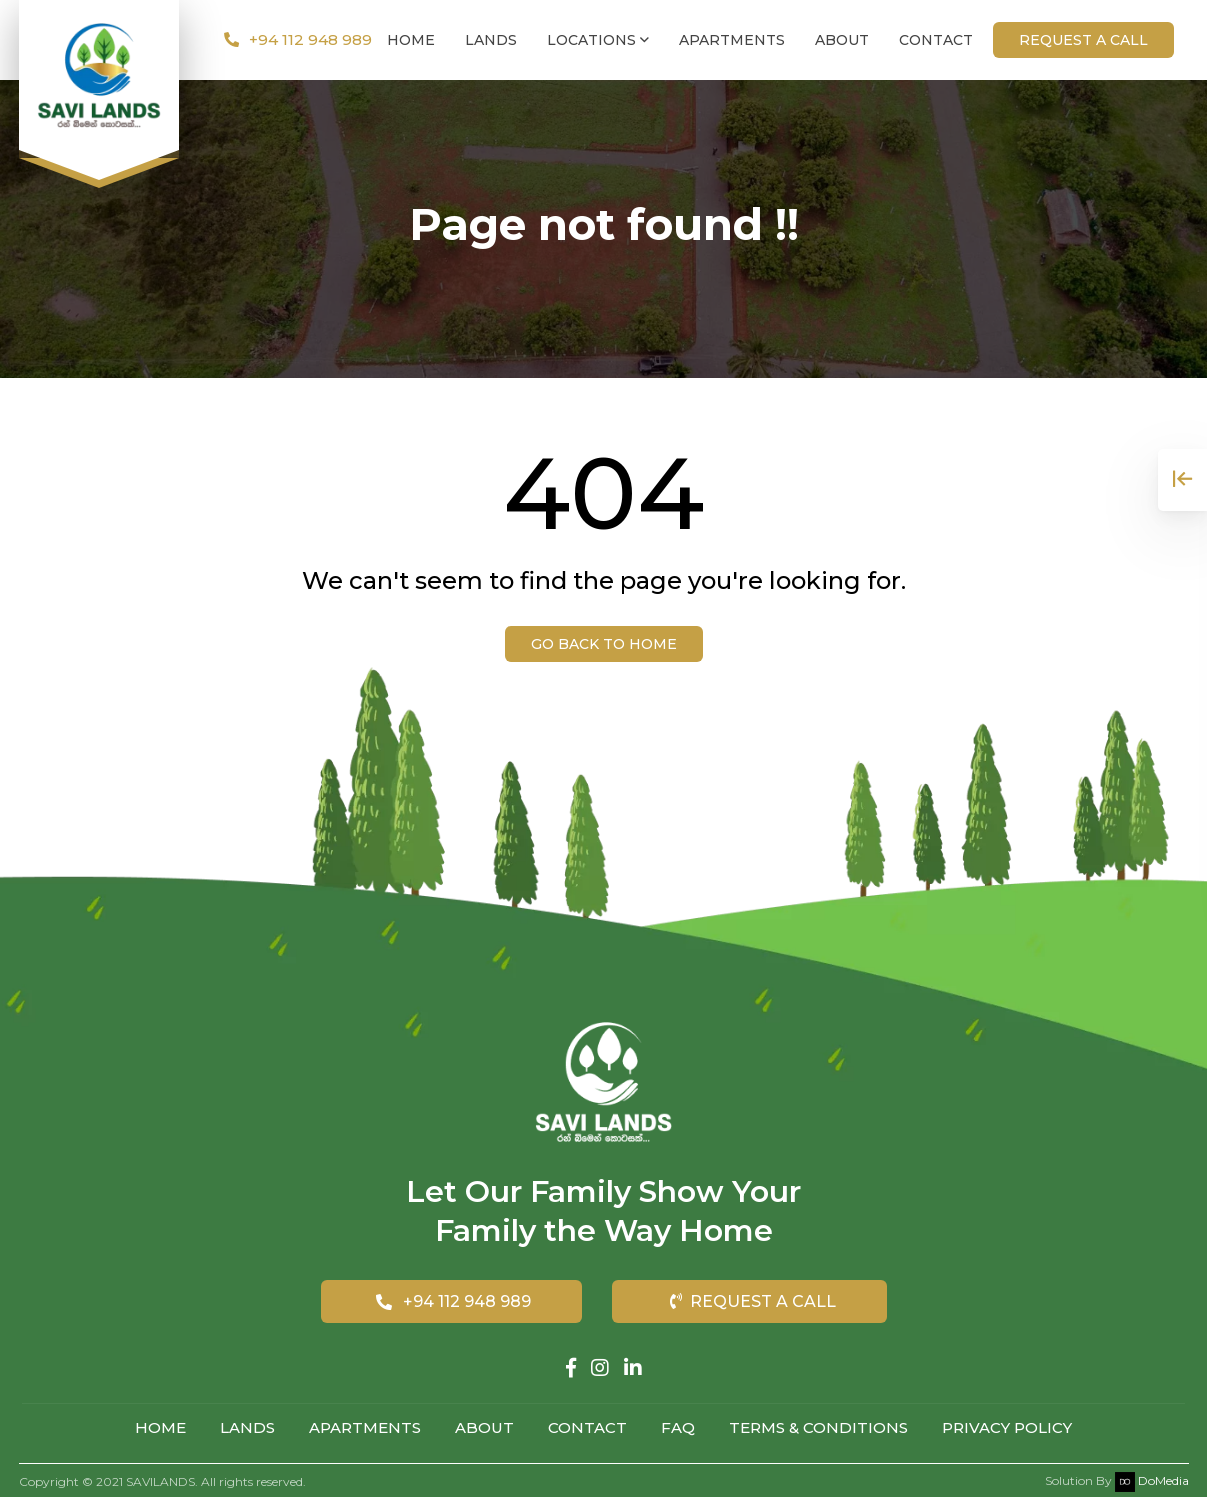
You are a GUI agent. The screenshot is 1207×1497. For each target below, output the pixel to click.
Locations (598, 40)
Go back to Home (604, 644)
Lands (491, 40)
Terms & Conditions (818, 1427)
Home (411, 40)
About (842, 40)
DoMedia (1152, 1477)
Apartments (732, 40)
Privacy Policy (1007, 1427)
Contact (936, 40)
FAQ (678, 1427)
